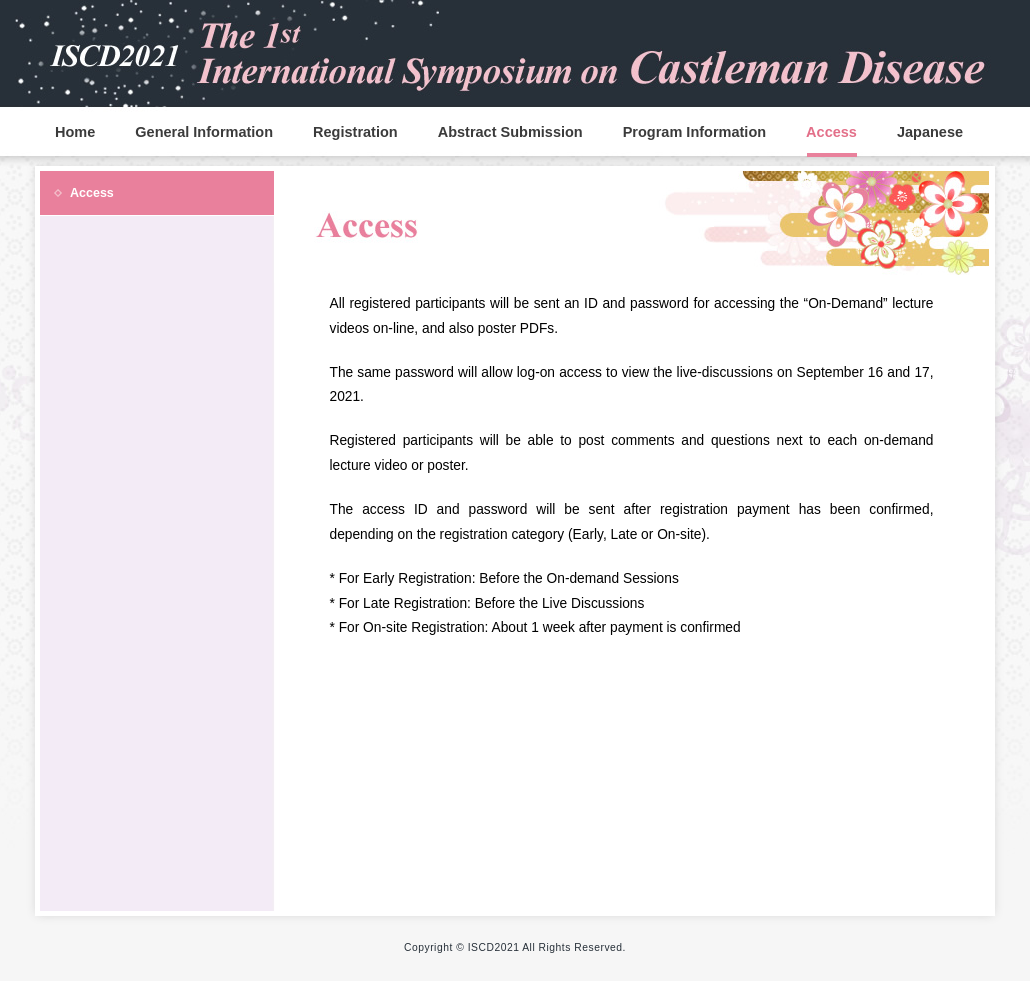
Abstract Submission (510, 132)
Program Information (694, 132)
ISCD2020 (515, 50)
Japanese (930, 132)
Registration (355, 132)
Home (75, 132)
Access (831, 132)
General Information (204, 132)
